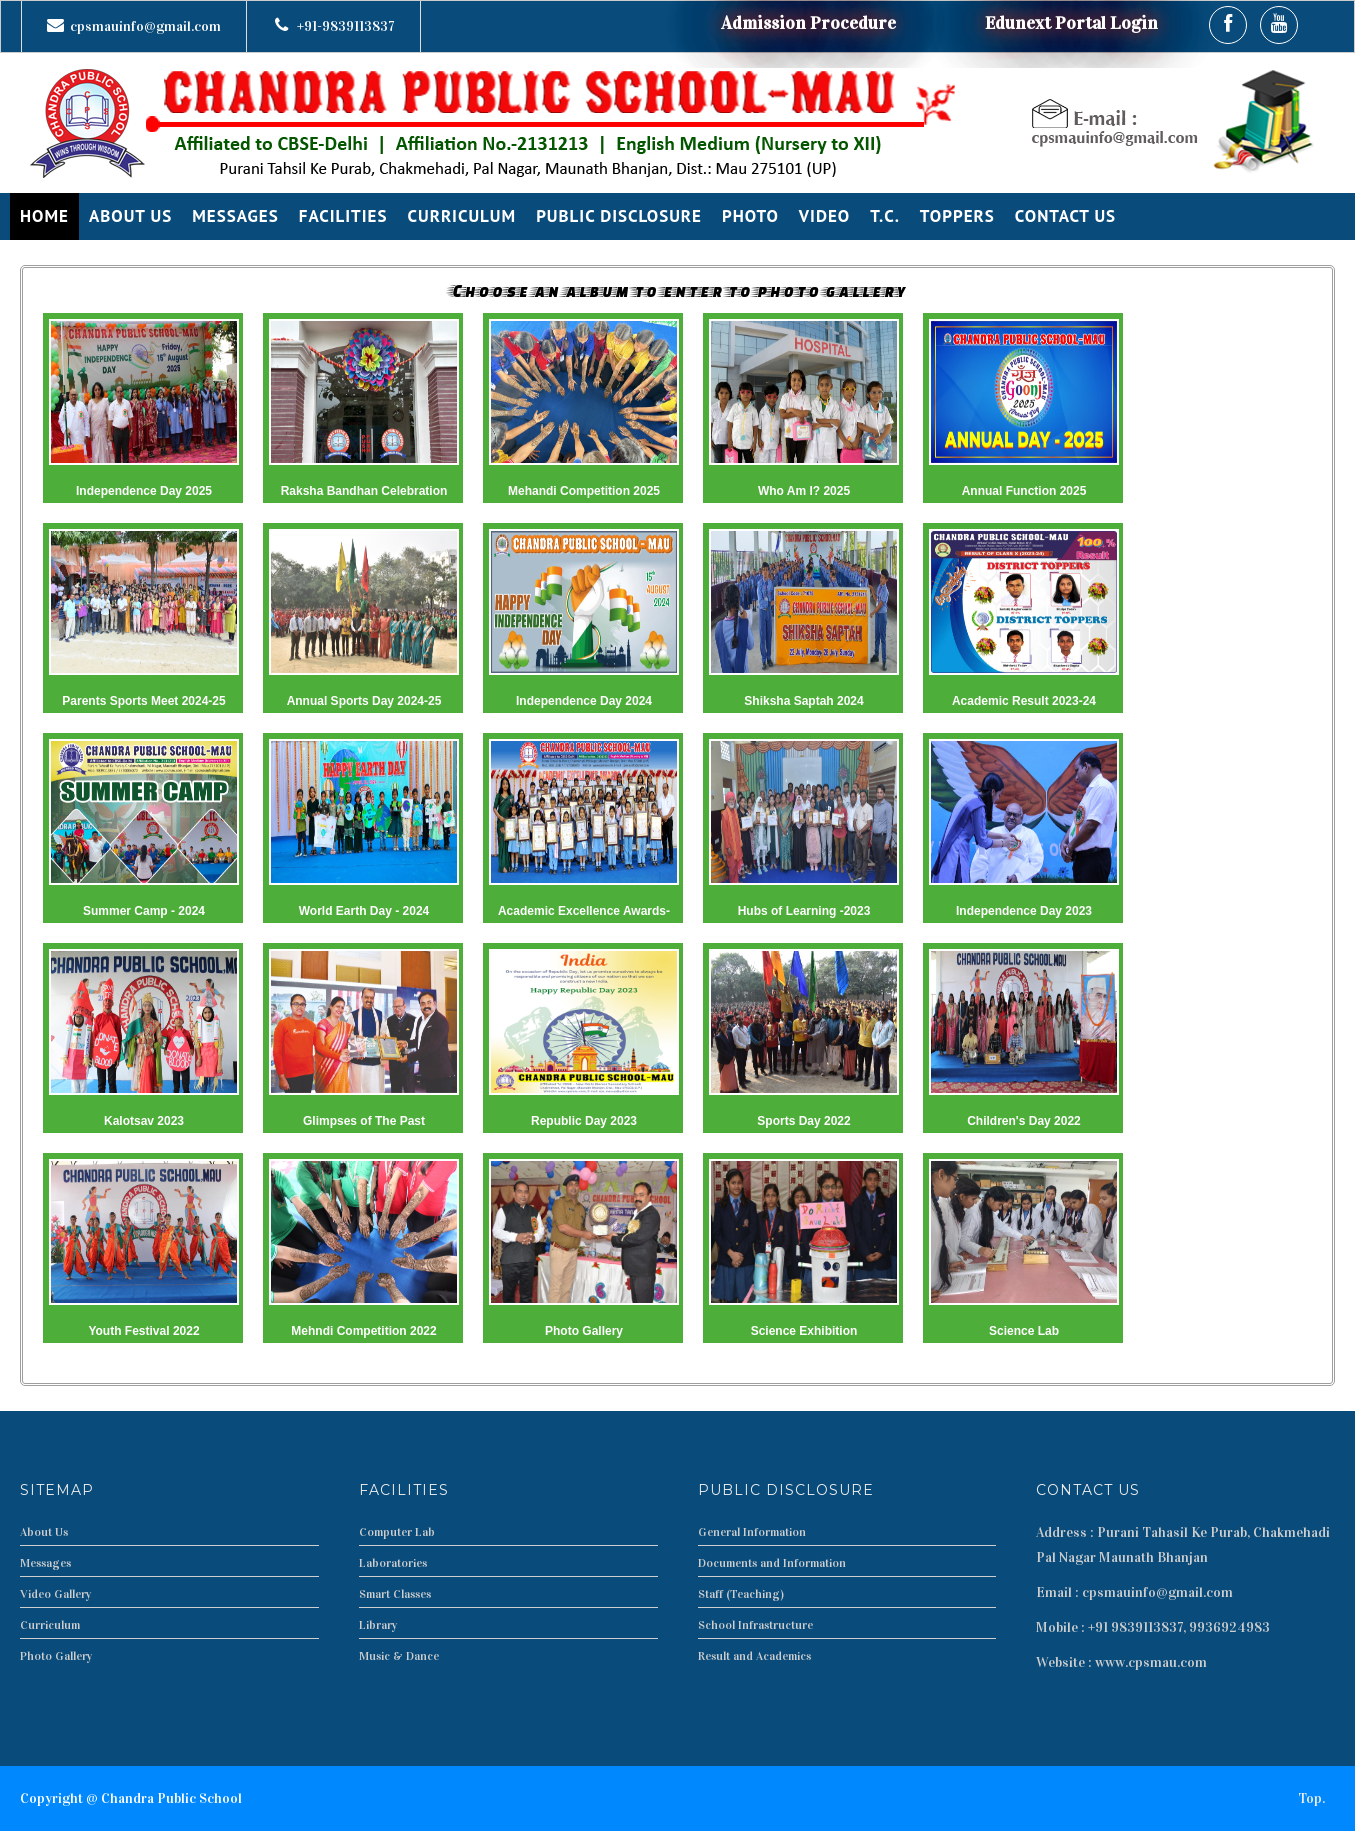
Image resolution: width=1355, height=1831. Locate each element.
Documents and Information (772, 1563)
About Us (44, 1532)
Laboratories (393, 1563)
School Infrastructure (755, 1625)
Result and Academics (754, 1656)
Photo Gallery (56, 1656)
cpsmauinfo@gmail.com (145, 26)
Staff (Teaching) (741, 1594)
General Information (752, 1532)
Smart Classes (395, 1594)
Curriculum (50, 1625)
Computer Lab (397, 1532)
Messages (45, 1563)
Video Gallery (56, 1594)
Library (378, 1625)
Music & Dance (399, 1656)
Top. (1311, 1798)
